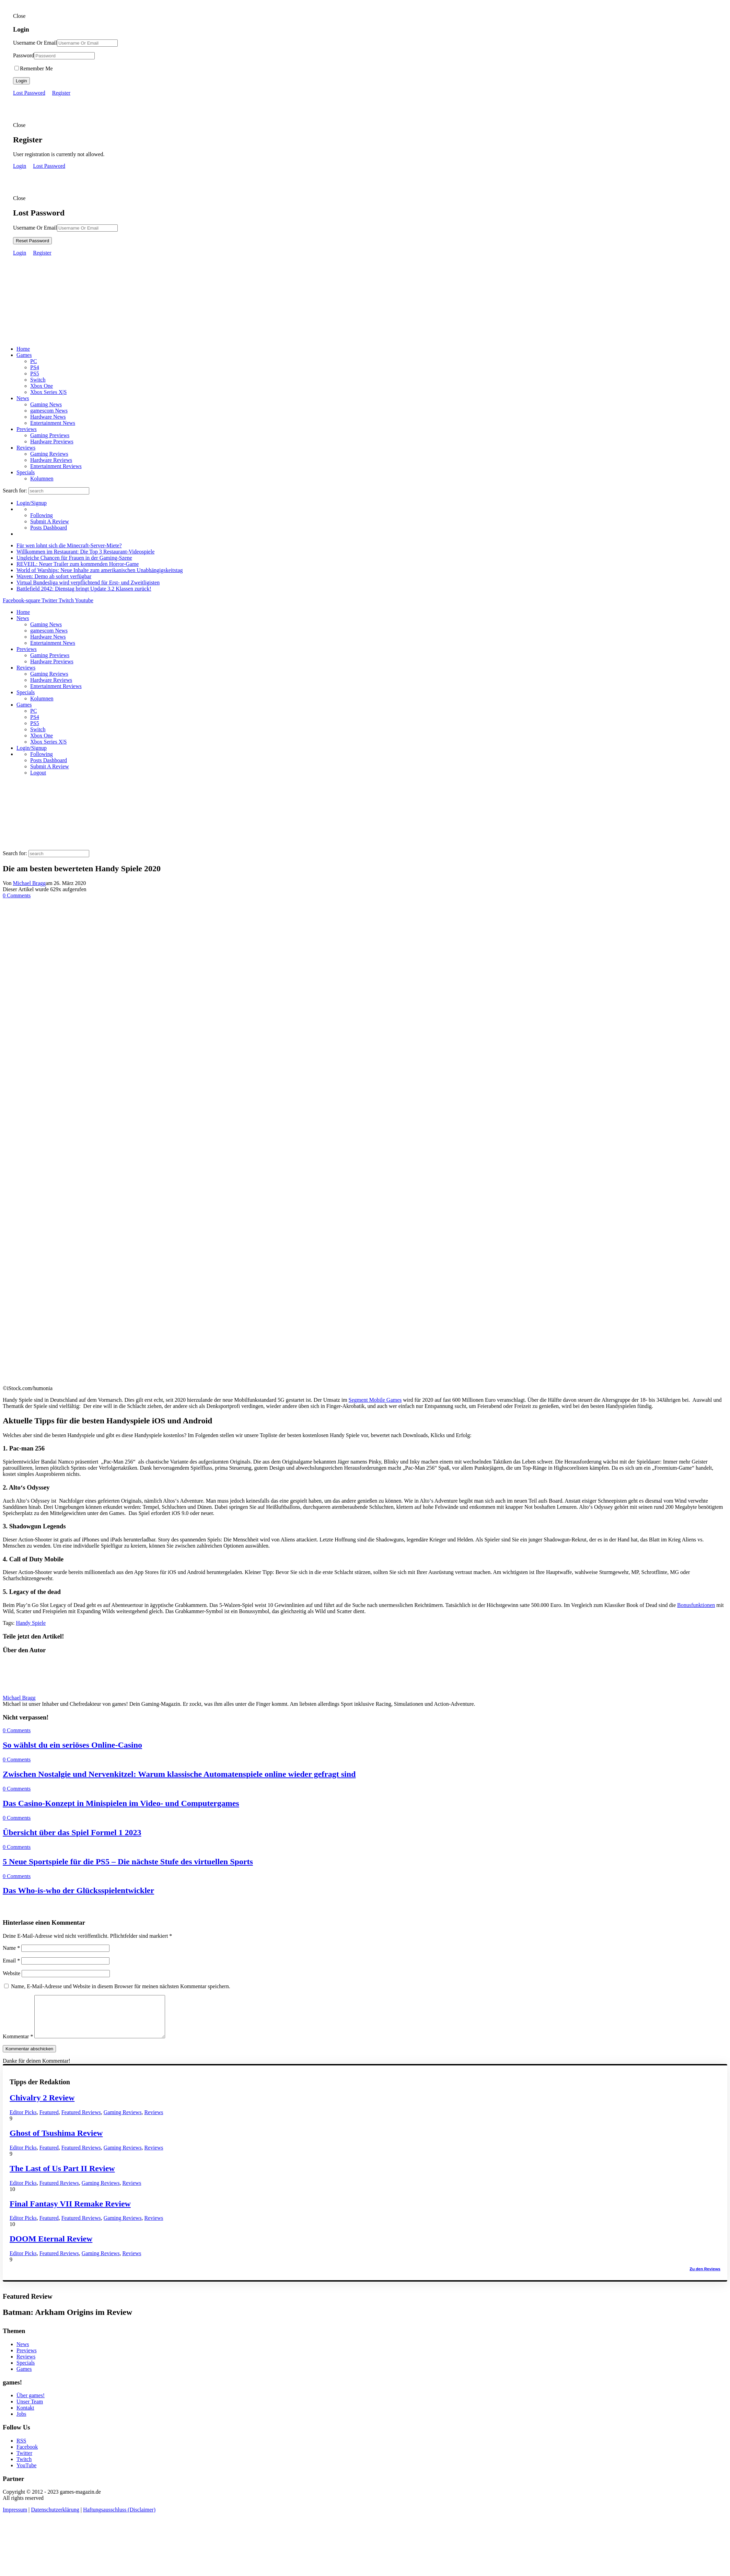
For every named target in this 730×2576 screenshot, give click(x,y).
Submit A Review (49, 521)
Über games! (30, 2403)
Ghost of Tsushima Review (56, 2141)
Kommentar (18, 2045)
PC (33, 361)
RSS (21, 2449)
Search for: (15, 490)
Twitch (24, 2467)
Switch (37, 380)
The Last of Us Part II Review (62, 2176)
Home (23, 349)
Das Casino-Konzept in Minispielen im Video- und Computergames (121, 1803)
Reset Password (32, 240)
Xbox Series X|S (48, 392)
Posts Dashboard (48, 528)
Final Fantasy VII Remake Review (70, 2211)
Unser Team (29, 2410)
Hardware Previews (51, 441)
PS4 (34, 367)
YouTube (26, 2473)
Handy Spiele (31, 1623)
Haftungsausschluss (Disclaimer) (119, 2518)
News (22, 398)
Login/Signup (31, 503)
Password (23, 55)
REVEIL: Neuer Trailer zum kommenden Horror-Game (77, 564)
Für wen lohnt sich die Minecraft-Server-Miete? (69, 545)
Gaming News (46, 404)
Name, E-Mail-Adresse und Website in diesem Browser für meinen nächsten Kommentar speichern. (120, 1986)
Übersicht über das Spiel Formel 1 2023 (72, 1832)
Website (11, 1973)
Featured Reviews (81, 2120)
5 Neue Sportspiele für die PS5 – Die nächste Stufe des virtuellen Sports (128, 1861)
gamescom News (49, 410)
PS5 (34, 373)
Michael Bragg (29, 883)
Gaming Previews (49, 435)
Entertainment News (52, 423)
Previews (26, 429)
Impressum (15, 2518)
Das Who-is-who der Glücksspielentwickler (78, 1890)
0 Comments (17, 895)
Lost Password (29, 93)
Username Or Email (35, 43)
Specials (25, 472)
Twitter (24, 2461)
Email (11, 1960)
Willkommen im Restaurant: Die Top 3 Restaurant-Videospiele (85, 552)
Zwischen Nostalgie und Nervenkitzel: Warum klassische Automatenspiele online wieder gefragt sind (179, 1774)
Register (61, 93)
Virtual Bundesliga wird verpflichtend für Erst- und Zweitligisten (88, 582)
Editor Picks (23, 2120)
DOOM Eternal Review (51, 2246)
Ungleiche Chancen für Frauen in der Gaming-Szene (74, 558)
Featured (49, 2120)
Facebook (27, 2455)
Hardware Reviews (51, 460)
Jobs (21, 2422)
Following (41, 515)
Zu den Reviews (705, 2277)
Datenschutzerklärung (55, 2518)
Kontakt (25, 2416)
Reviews (25, 448)
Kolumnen (42, 478)
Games (24, 355)
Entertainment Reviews (56, 466)
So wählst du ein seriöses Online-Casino (72, 1744)
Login (21, 80)
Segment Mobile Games (375, 1400)
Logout (38, 773)
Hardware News (48, 417)
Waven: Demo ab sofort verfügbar (53, 576)
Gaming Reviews (49, 454)
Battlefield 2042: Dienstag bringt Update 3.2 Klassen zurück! (83, 589)
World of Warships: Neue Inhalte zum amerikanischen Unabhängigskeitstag (99, 570)
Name (11, 1948)
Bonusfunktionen (696, 1605)
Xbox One (41, 386)
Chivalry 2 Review (42, 2105)
